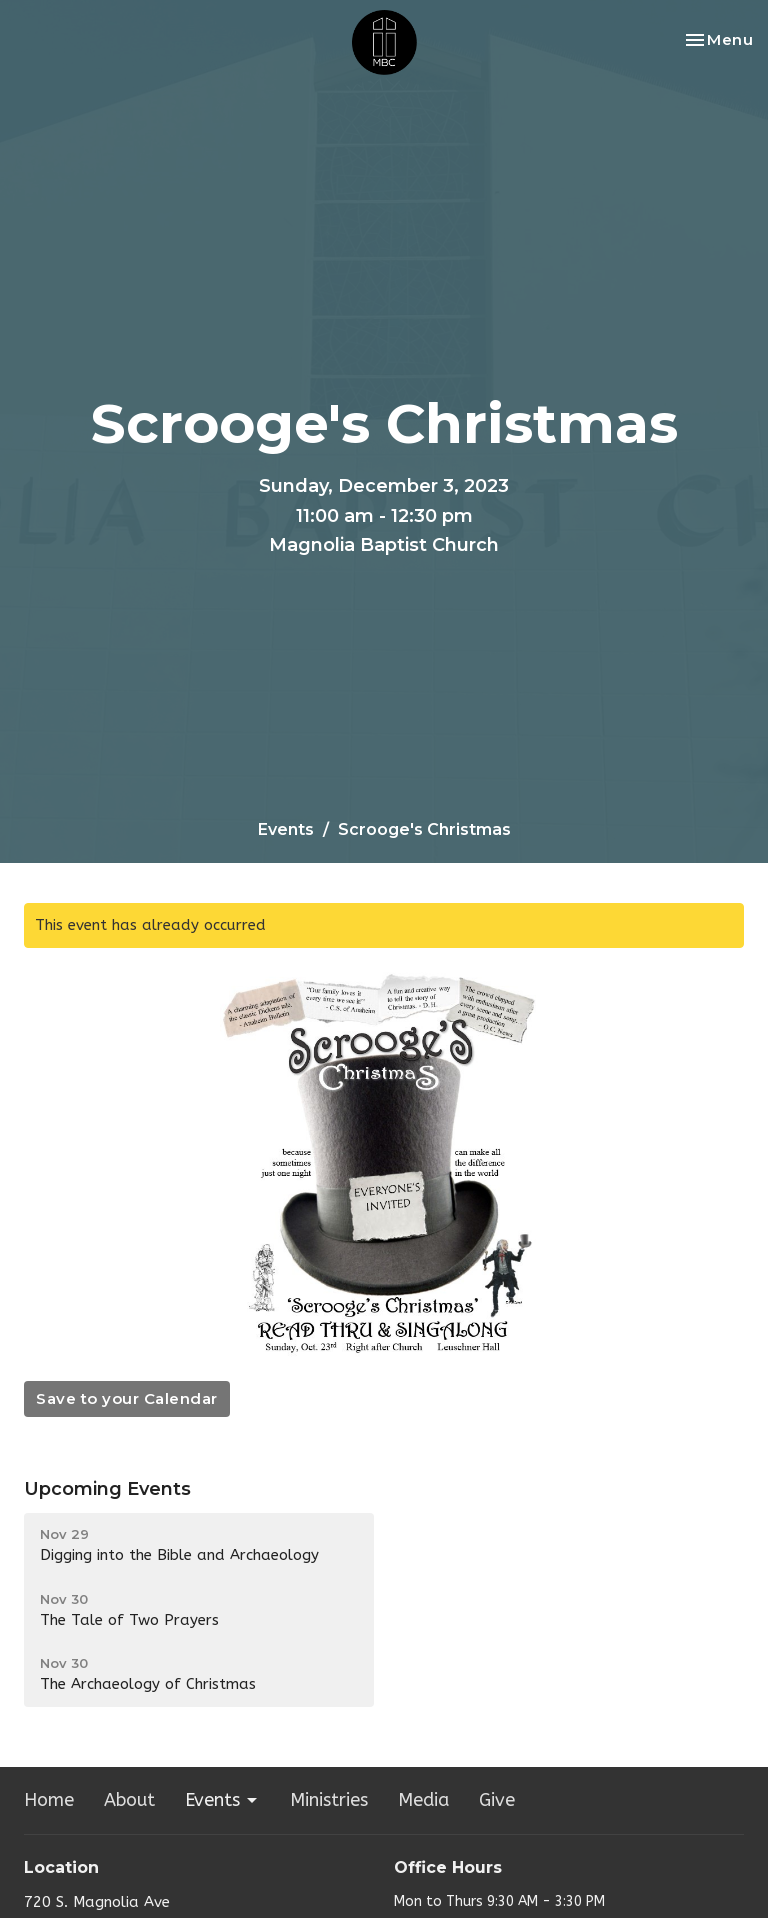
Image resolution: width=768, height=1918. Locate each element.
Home (49, 1800)
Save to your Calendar (127, 1398)
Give (497, 1800)
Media (423, 1800)
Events (286, 829)
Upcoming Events (107, 1489)
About (129, 1800)
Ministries (329, 1800)
